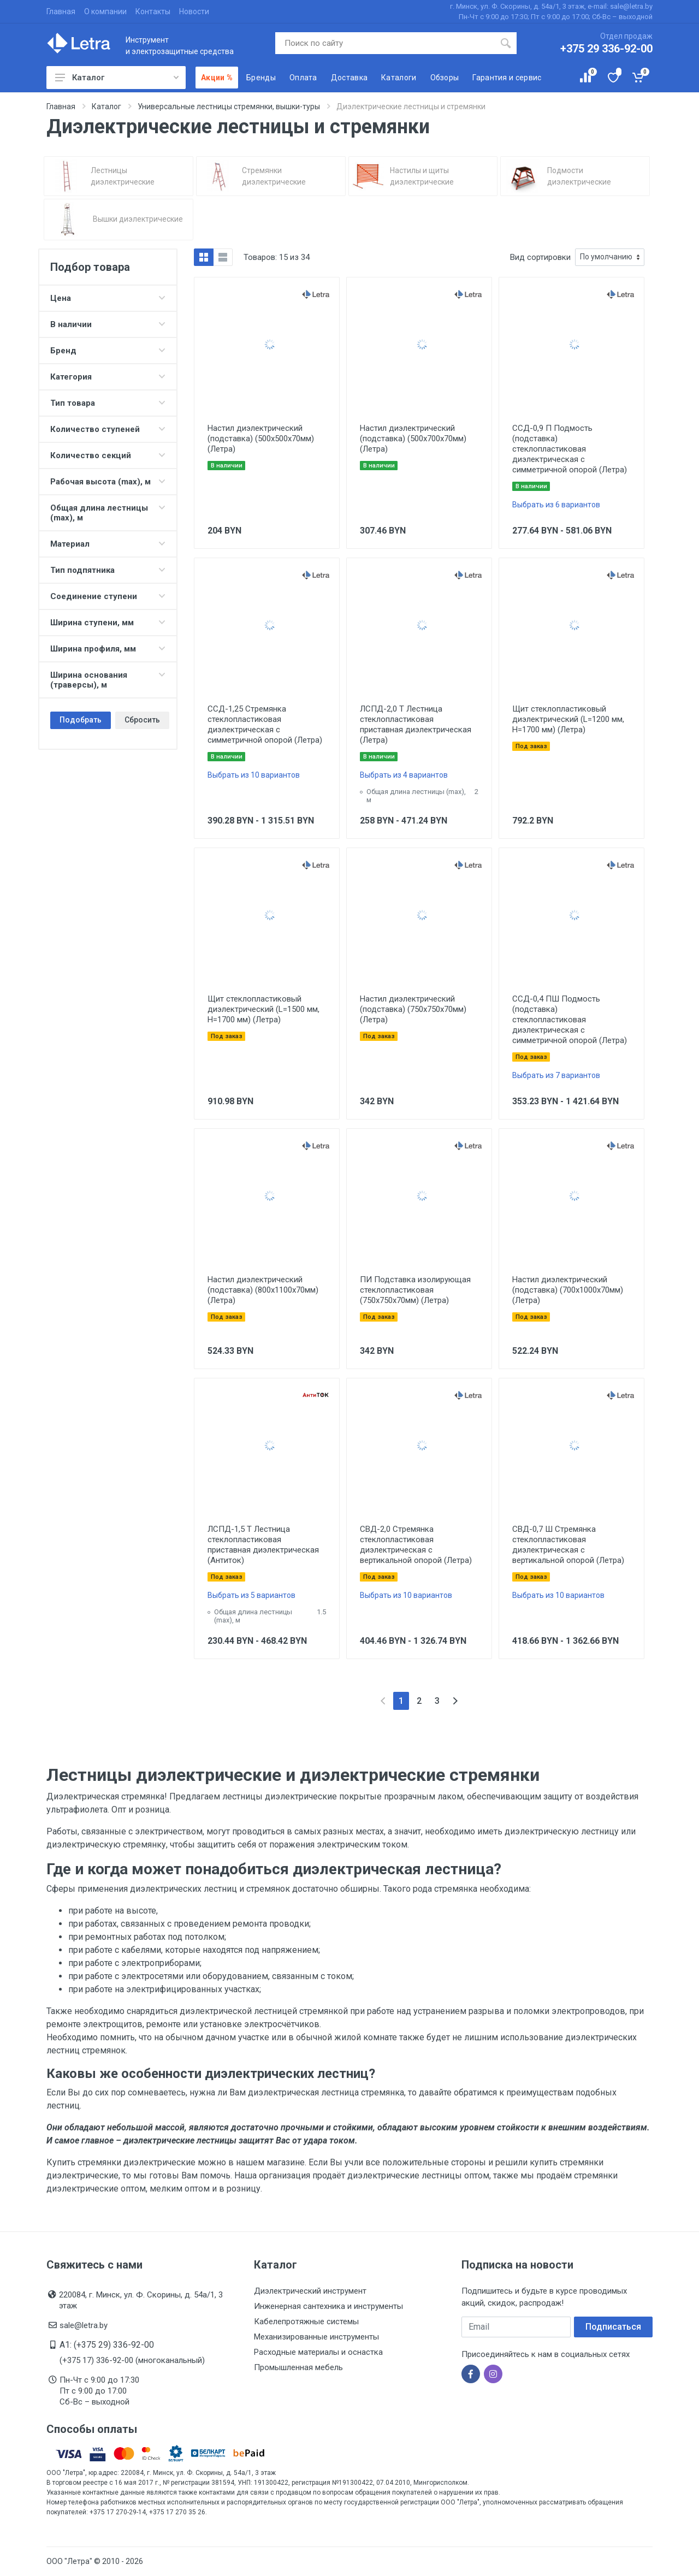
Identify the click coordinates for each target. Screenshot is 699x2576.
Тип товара (107, 403)
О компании (105, 11)
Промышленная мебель (298, 2367)
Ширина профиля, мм (107, 649)
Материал (107, 544)
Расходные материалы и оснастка (318, 2352)
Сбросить (142, 719)
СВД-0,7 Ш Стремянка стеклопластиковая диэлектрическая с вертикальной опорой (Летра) (568, 1544)
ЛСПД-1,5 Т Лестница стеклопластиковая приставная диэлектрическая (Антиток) (263, 1544)
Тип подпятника (107, 570)
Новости (194, 11)
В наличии (107, 324)
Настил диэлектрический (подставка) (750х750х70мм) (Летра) (413, 1009)
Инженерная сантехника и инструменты (328, 2306)
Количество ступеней (107, 429)
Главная (60, 11)
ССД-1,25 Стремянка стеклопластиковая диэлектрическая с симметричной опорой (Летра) (265, 724)
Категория (107, 377)
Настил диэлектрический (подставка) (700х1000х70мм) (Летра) (567, 1290)
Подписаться (613, 2327)
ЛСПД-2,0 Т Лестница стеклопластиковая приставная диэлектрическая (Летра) (415, 724)
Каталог (117, 77)
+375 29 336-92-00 (606, 48)
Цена (107, 298)
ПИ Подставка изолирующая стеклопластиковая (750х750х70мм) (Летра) (415, 1290)
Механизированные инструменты (316, 2337)
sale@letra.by (84, 2325)
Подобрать (81, 719)
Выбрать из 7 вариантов (556, 1075)
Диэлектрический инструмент (310, 2291)
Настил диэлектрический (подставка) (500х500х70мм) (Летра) (261, 438)
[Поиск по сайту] (385, 43)
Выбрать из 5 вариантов (251, 1595)
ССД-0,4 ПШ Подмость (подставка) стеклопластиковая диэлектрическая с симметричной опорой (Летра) (569, 1019)
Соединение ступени (107, 596)
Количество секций (107, 455)
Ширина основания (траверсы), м (107, 680)
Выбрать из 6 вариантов (556, 504)
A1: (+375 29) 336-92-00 (107, 2345)
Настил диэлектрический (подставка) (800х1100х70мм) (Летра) (263, 1290)
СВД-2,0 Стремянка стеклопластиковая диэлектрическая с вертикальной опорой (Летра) (416, 1544)
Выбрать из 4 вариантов (404, 775)
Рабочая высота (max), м (107, 482)
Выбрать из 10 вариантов (254, 775)
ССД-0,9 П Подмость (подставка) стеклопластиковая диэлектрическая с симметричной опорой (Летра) (569, 449)
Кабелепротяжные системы (306, 2321)
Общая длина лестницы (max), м (107, 513)
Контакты (152, 11)
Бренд (107, 351)
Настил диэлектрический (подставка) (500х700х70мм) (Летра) (413, 438)
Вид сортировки (540, 257)
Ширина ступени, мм (107, 622)
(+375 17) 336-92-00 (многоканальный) (132, 2360)
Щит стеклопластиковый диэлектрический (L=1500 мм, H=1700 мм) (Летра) (263, 1009)
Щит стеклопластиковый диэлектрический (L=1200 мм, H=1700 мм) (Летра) (568, 719)
